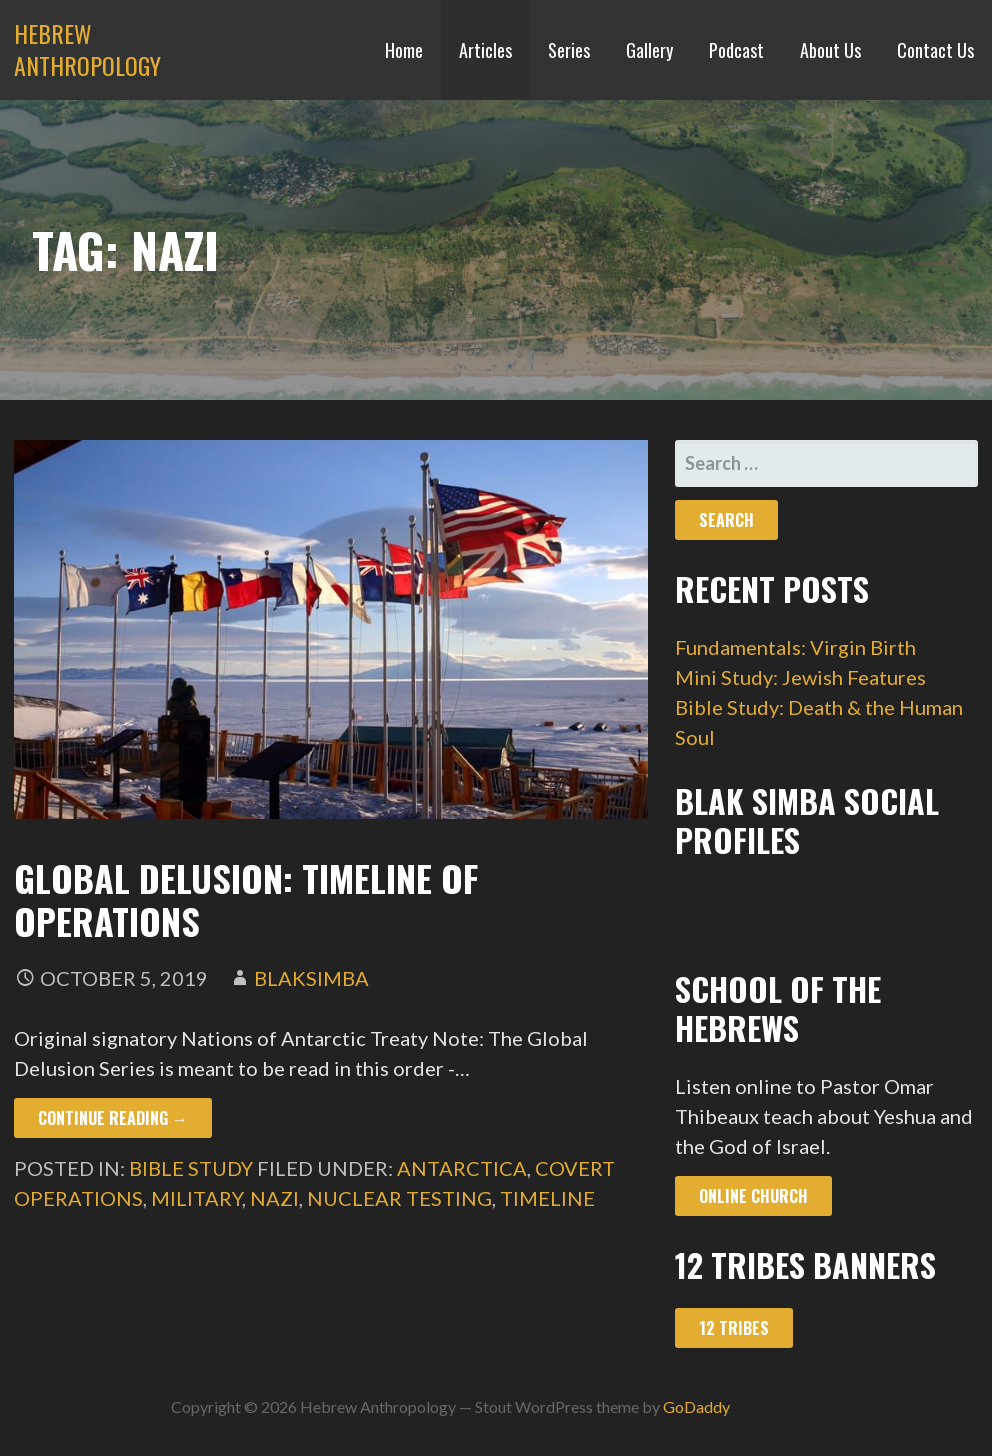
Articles (485, 50)
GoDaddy (696, 1406)
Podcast (736, 50)
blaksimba (311, 978)
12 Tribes (734, 1328)
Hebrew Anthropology (87, 49)
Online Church (753, 1196)
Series (569, 50)
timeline (547, 1198)
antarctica (462, 1168)
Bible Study (191, 1168)
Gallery (649, 50)
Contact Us (935, 50)
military (196, 1198)
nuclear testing (399, 1198)
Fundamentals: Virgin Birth (795, 647)
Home (404, 50)
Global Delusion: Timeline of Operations (246, 899)
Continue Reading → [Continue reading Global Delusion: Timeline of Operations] (113, 1118)
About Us (830, 50)
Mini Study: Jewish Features (800, 677)
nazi (274, 1198)
